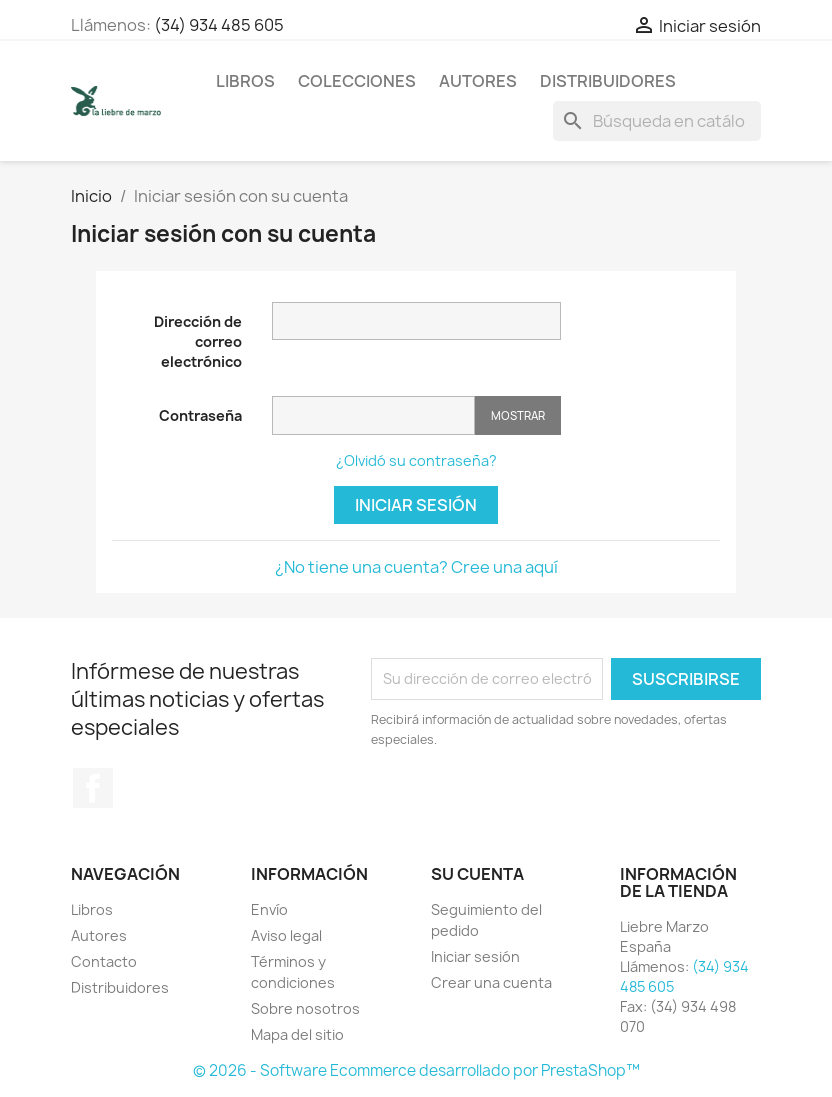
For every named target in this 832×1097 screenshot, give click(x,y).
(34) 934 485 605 (219, 25)
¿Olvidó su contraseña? (416, 460)
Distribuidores (608, 81)
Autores (478, 81)
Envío (269, 909)
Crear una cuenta (491, 982)
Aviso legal (286, 935)
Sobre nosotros (305, 1008)
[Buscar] (657, 121)
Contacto (104, 961)
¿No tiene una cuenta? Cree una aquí (416, 567)
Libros (245, 81)
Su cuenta (477, 874)
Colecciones (357, 81)
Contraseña (200, 415)
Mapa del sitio (297, 1034)
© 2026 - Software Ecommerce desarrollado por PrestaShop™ (416, 1070)
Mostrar (518, 415)
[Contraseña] (373, 415)
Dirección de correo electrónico (198, 341)
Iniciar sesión (416, 505)
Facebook (93, 788)
